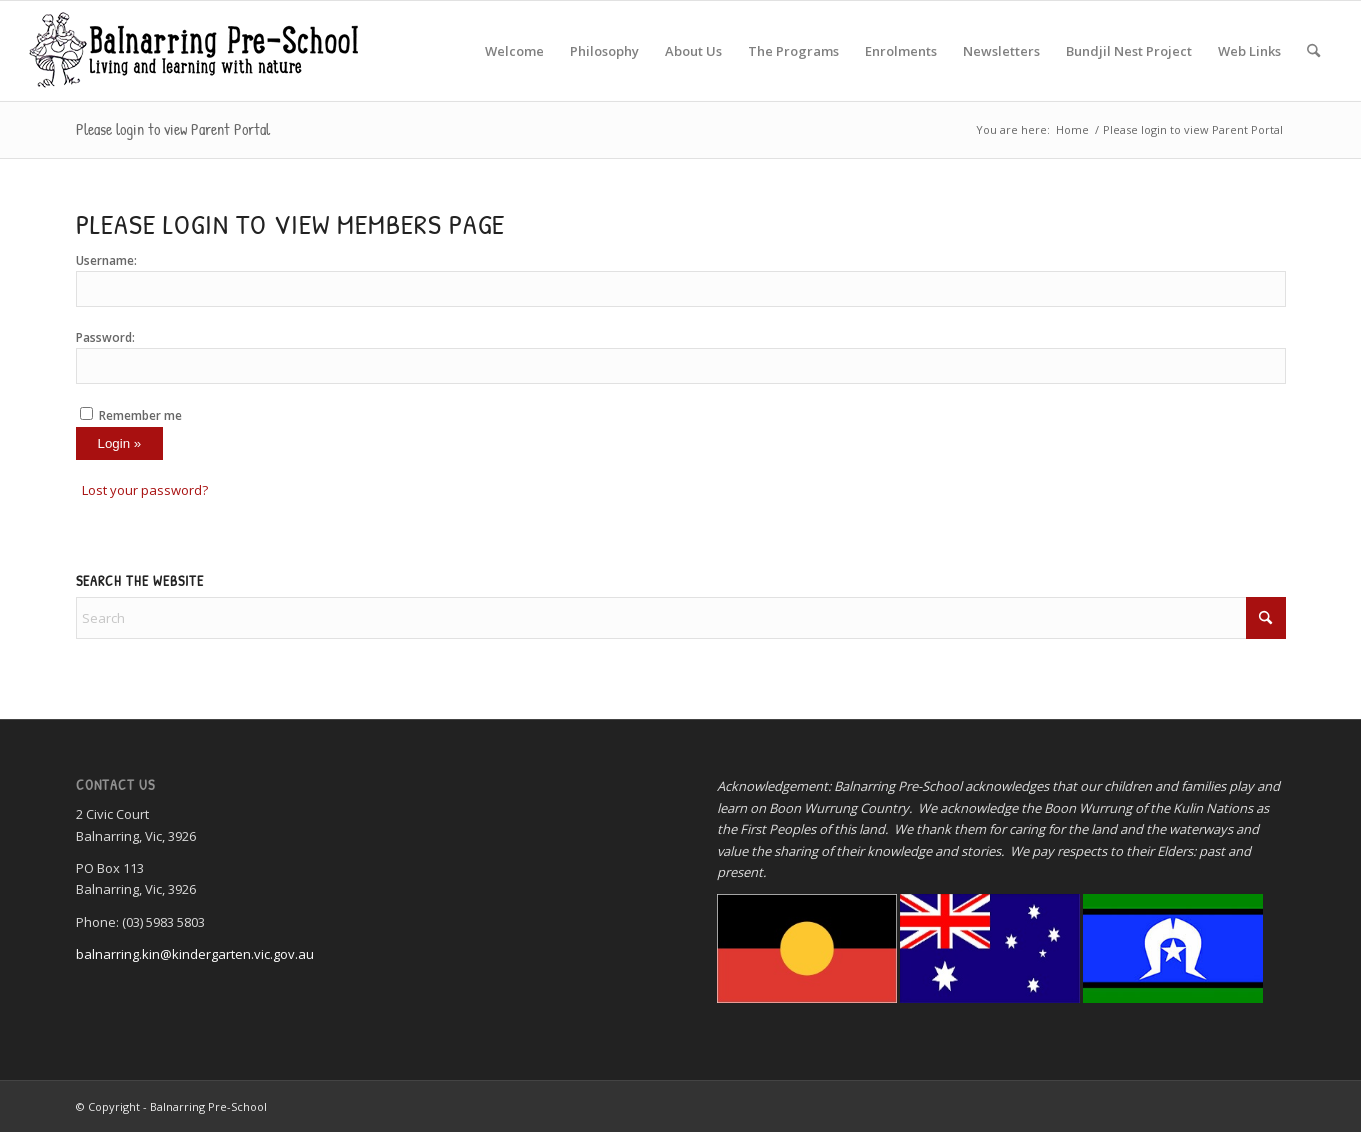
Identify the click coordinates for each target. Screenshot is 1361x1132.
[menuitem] (514, 51)
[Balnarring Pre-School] (192, 51)
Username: (106, 260)
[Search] (1313, 51)
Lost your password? (145, 490)
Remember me (140, 415)
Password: (105, 337)
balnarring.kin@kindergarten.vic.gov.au (195, 954)
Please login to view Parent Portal (173, 129)
